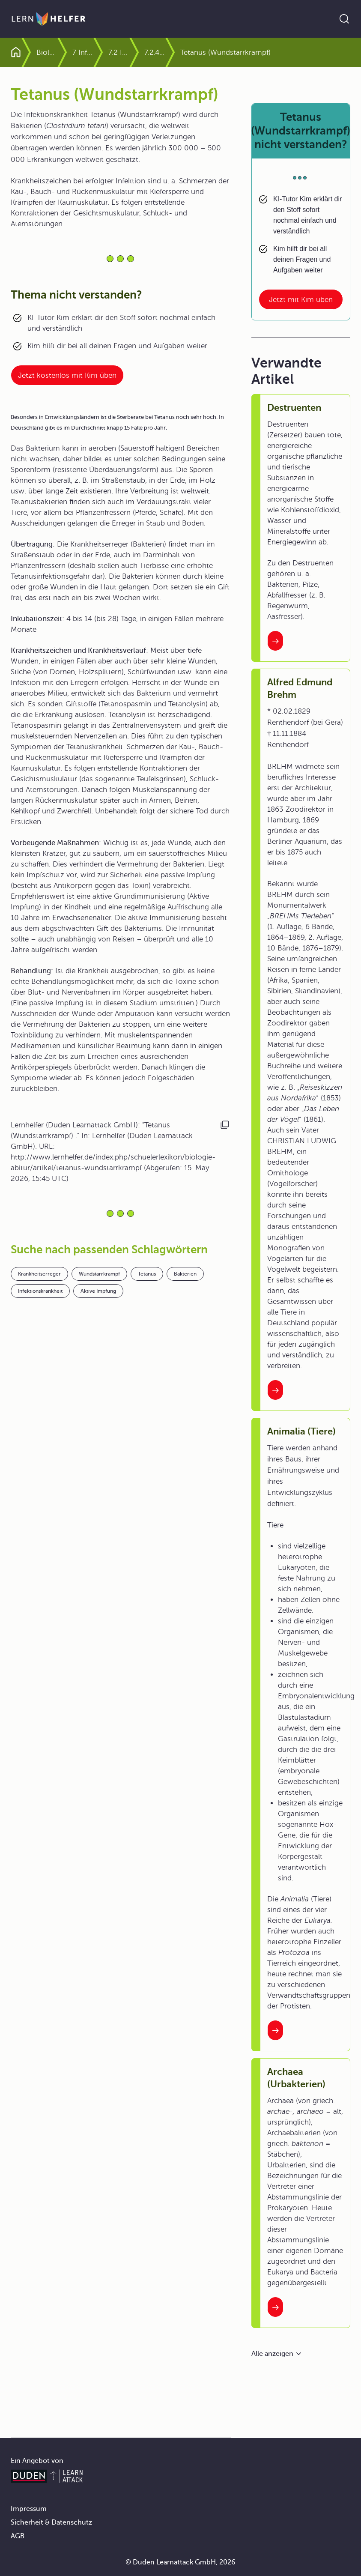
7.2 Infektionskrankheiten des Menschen (147, 52)
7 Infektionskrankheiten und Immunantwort (111, 52)
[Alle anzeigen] (277, 2354)
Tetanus (147, 1274)
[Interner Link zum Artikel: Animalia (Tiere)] (275, 2030)
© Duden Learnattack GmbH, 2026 (180, 2562)
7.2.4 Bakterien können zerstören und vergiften (183, 52)
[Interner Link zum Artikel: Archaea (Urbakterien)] (275, 2307)
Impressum (29, 2508)
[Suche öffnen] (344, 19)
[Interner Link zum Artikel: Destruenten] (275, 641)
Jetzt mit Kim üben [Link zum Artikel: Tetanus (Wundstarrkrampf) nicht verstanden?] (301, 300)
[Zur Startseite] (49, 18)
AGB (17, 2536)
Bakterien (185, 1274)
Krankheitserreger (39, 1274)
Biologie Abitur (61, 52)
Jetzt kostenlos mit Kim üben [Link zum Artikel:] (67, 375)
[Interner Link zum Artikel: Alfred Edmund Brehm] (275, 1390)
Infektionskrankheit (40, 1291)
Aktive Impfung (98, 1291)
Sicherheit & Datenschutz (51, 2522)
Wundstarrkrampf (99, 1274)
